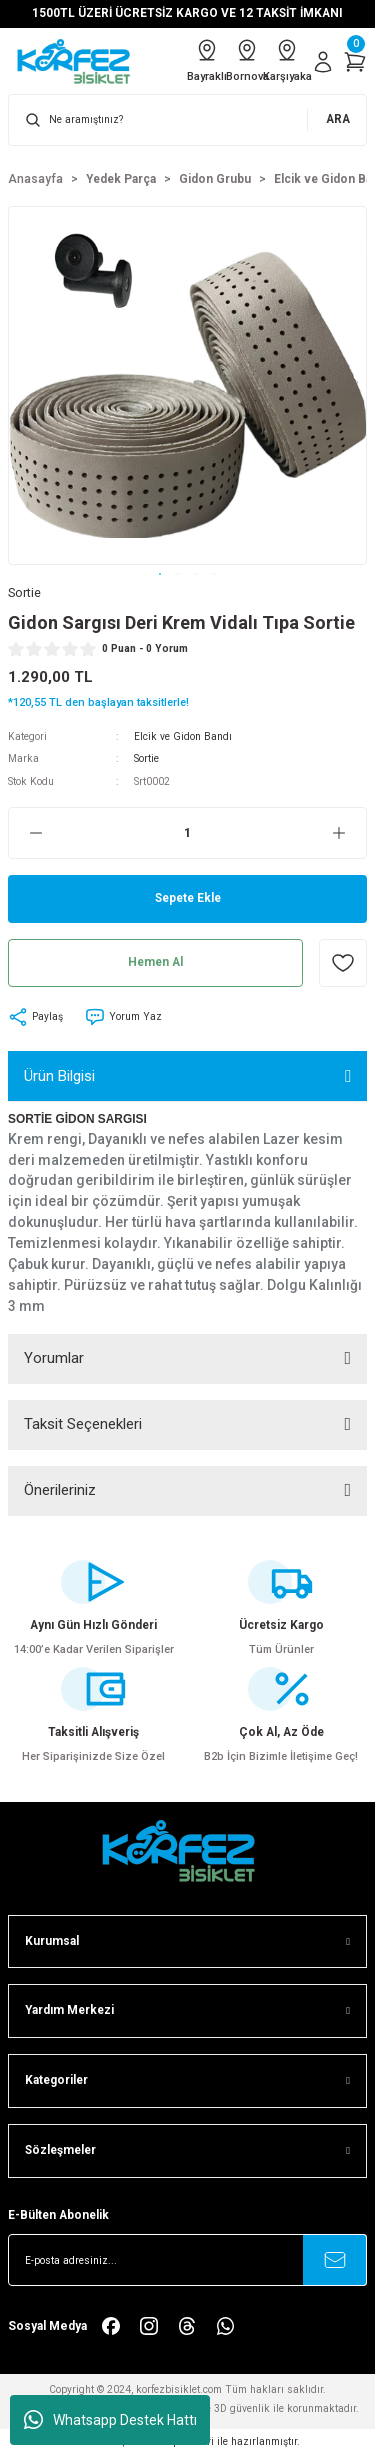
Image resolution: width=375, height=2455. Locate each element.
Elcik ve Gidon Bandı (183, 736)
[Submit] (335, 2260)
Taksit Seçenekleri (83, 1424)
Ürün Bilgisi (59, 1076)
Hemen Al (155, 962)
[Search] (187, 120)
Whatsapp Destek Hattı (110, 2420)
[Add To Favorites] (343, 963)
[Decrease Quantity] (26, 833)
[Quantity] (187, 833)
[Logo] (80, 61)
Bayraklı (207, 60)
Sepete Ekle (188, 898)
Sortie (146, 758)
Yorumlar (54, 1358)
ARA (338, 119)
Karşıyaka (287, 60)
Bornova (247, 60)
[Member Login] (323, 62)
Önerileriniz (60, 1490)
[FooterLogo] (188, 1850)
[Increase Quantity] (349, 833)
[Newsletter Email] (187, 2260)
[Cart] (355, 62)
